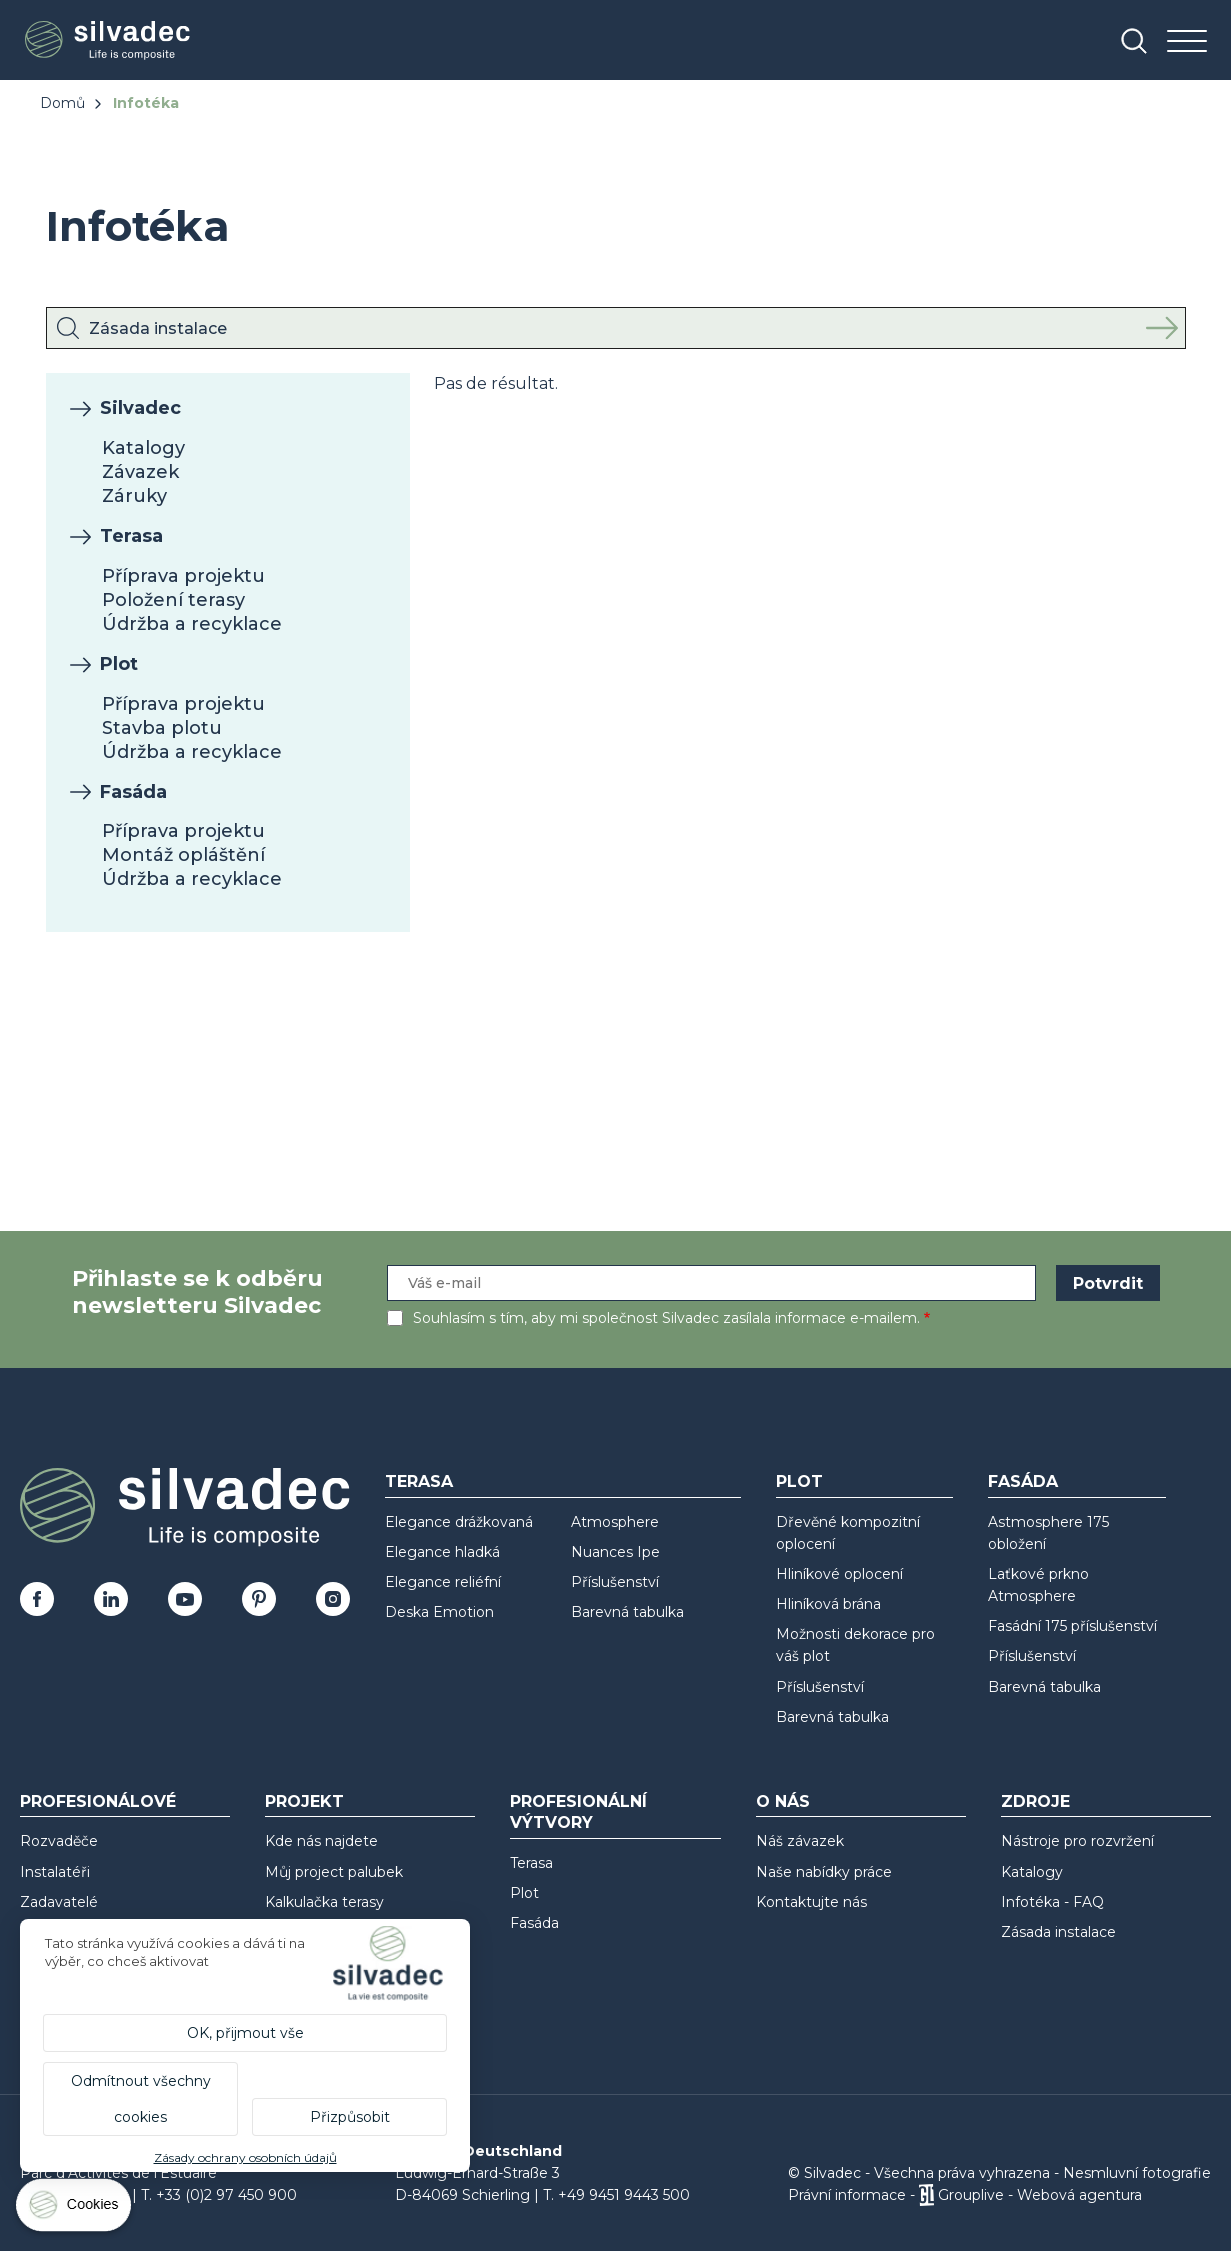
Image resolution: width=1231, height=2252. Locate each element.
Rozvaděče (59, 1841)
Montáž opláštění (183, 855)
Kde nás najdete (321, 1841)
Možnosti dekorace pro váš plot (855, 1645)
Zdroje (1035, 1801)
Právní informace (847, 2195)
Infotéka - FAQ (1052, 1902)
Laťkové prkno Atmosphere (1038, 1585)
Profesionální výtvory (578, 1812)
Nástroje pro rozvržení (1077, 1841)
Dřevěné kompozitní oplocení (848, 1533)
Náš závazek (800, 1841)
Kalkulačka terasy (324, 1902)
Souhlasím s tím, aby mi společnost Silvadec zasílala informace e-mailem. (666, 1318)
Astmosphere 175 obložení (1048, 1533)
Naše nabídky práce (824, 1872)
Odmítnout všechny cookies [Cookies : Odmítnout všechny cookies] (141, 2099)
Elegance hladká (442, 1552)
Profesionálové (98, 1801)
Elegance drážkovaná (459, 1522)
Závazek (140, 472)
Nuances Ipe (615, 1552)
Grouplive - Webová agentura (1040, 2195)
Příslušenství (615, 1582)
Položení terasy (173, 600)
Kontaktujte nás (811, 1902)
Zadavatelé (59, 1902)
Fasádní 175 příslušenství (1072, 1626)
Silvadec (140, 408)
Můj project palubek (334, 1872)
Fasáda (133, 792)
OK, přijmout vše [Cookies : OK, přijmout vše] (245, 2033)
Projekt (304, 1801)
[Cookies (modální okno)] (75, 2209)
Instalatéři (55, 1872)
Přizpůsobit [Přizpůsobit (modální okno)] (350, 2117)
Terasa (131, 536)
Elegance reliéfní (443, 1582)
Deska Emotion (439, 1612)
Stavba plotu (162, 728)
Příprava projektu (183, 576)
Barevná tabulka (627, 1612)
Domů (62, 103)
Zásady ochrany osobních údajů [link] (245, 2157)
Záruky (134, 496)
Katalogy (143, 448)
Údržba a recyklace (192, 624)
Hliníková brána (828, 1604)
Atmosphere (615, 1522)
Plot (119, 664)
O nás (783, 1801)
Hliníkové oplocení (839, 1574)
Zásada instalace (1058, 1932)
